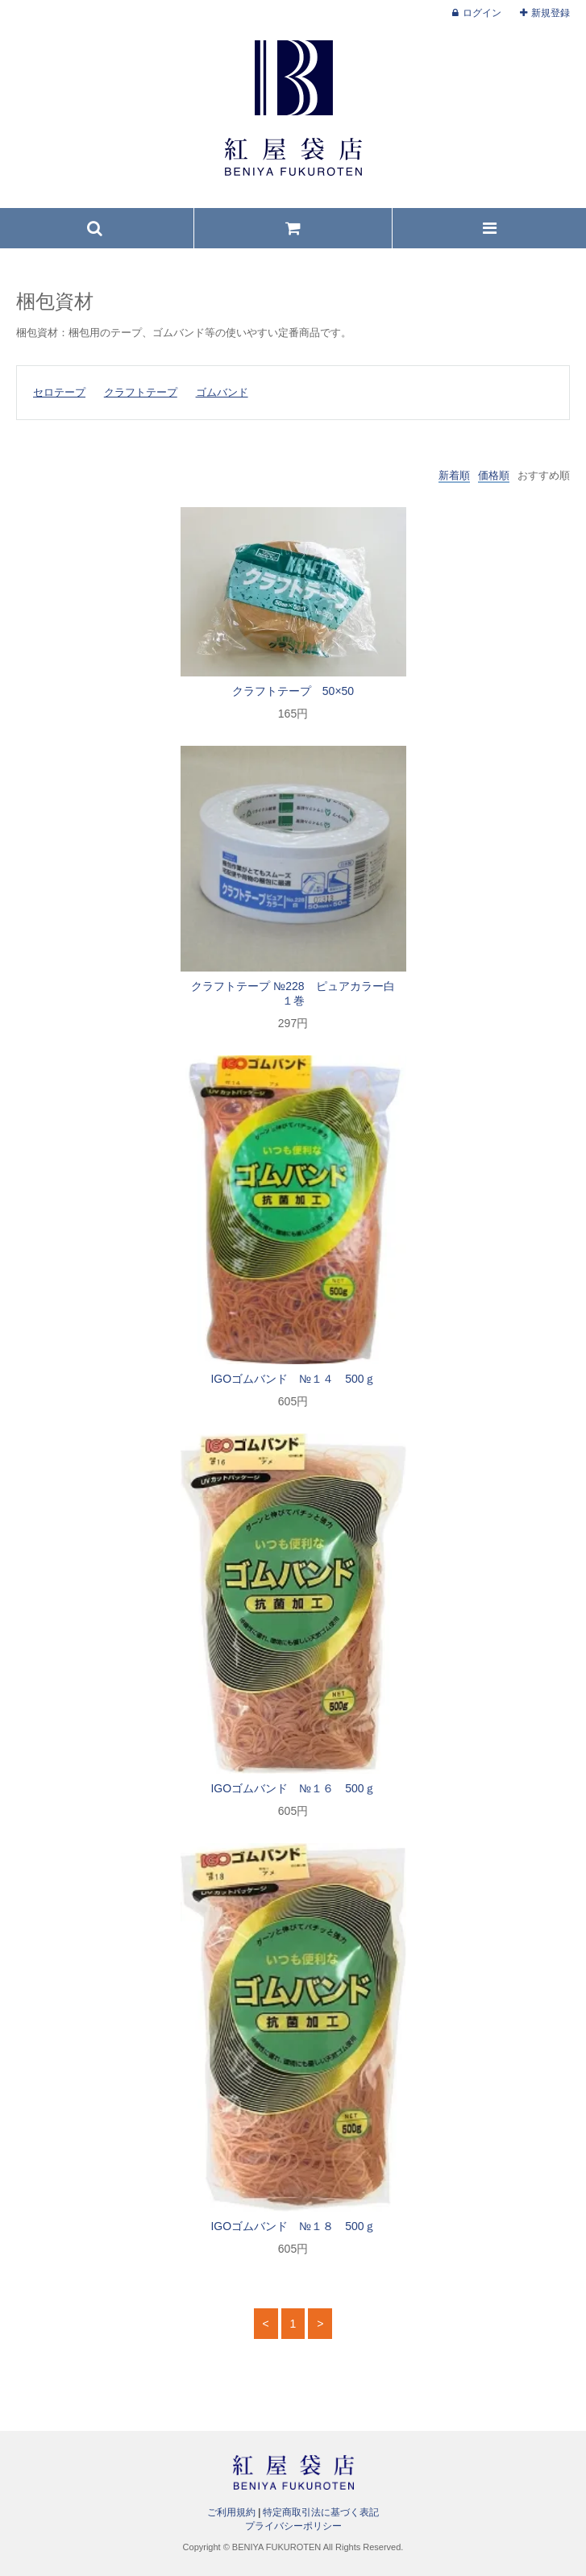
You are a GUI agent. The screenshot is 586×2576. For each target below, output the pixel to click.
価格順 (493, 475)
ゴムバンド (222, 392)
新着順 (454, 475)
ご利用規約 (231, 2512)
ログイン (482, 13)
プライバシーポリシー (293, 2526)
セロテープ (59, 392)
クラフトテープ (140, 392)
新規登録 (550, 13)
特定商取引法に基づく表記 (321, 2512)
